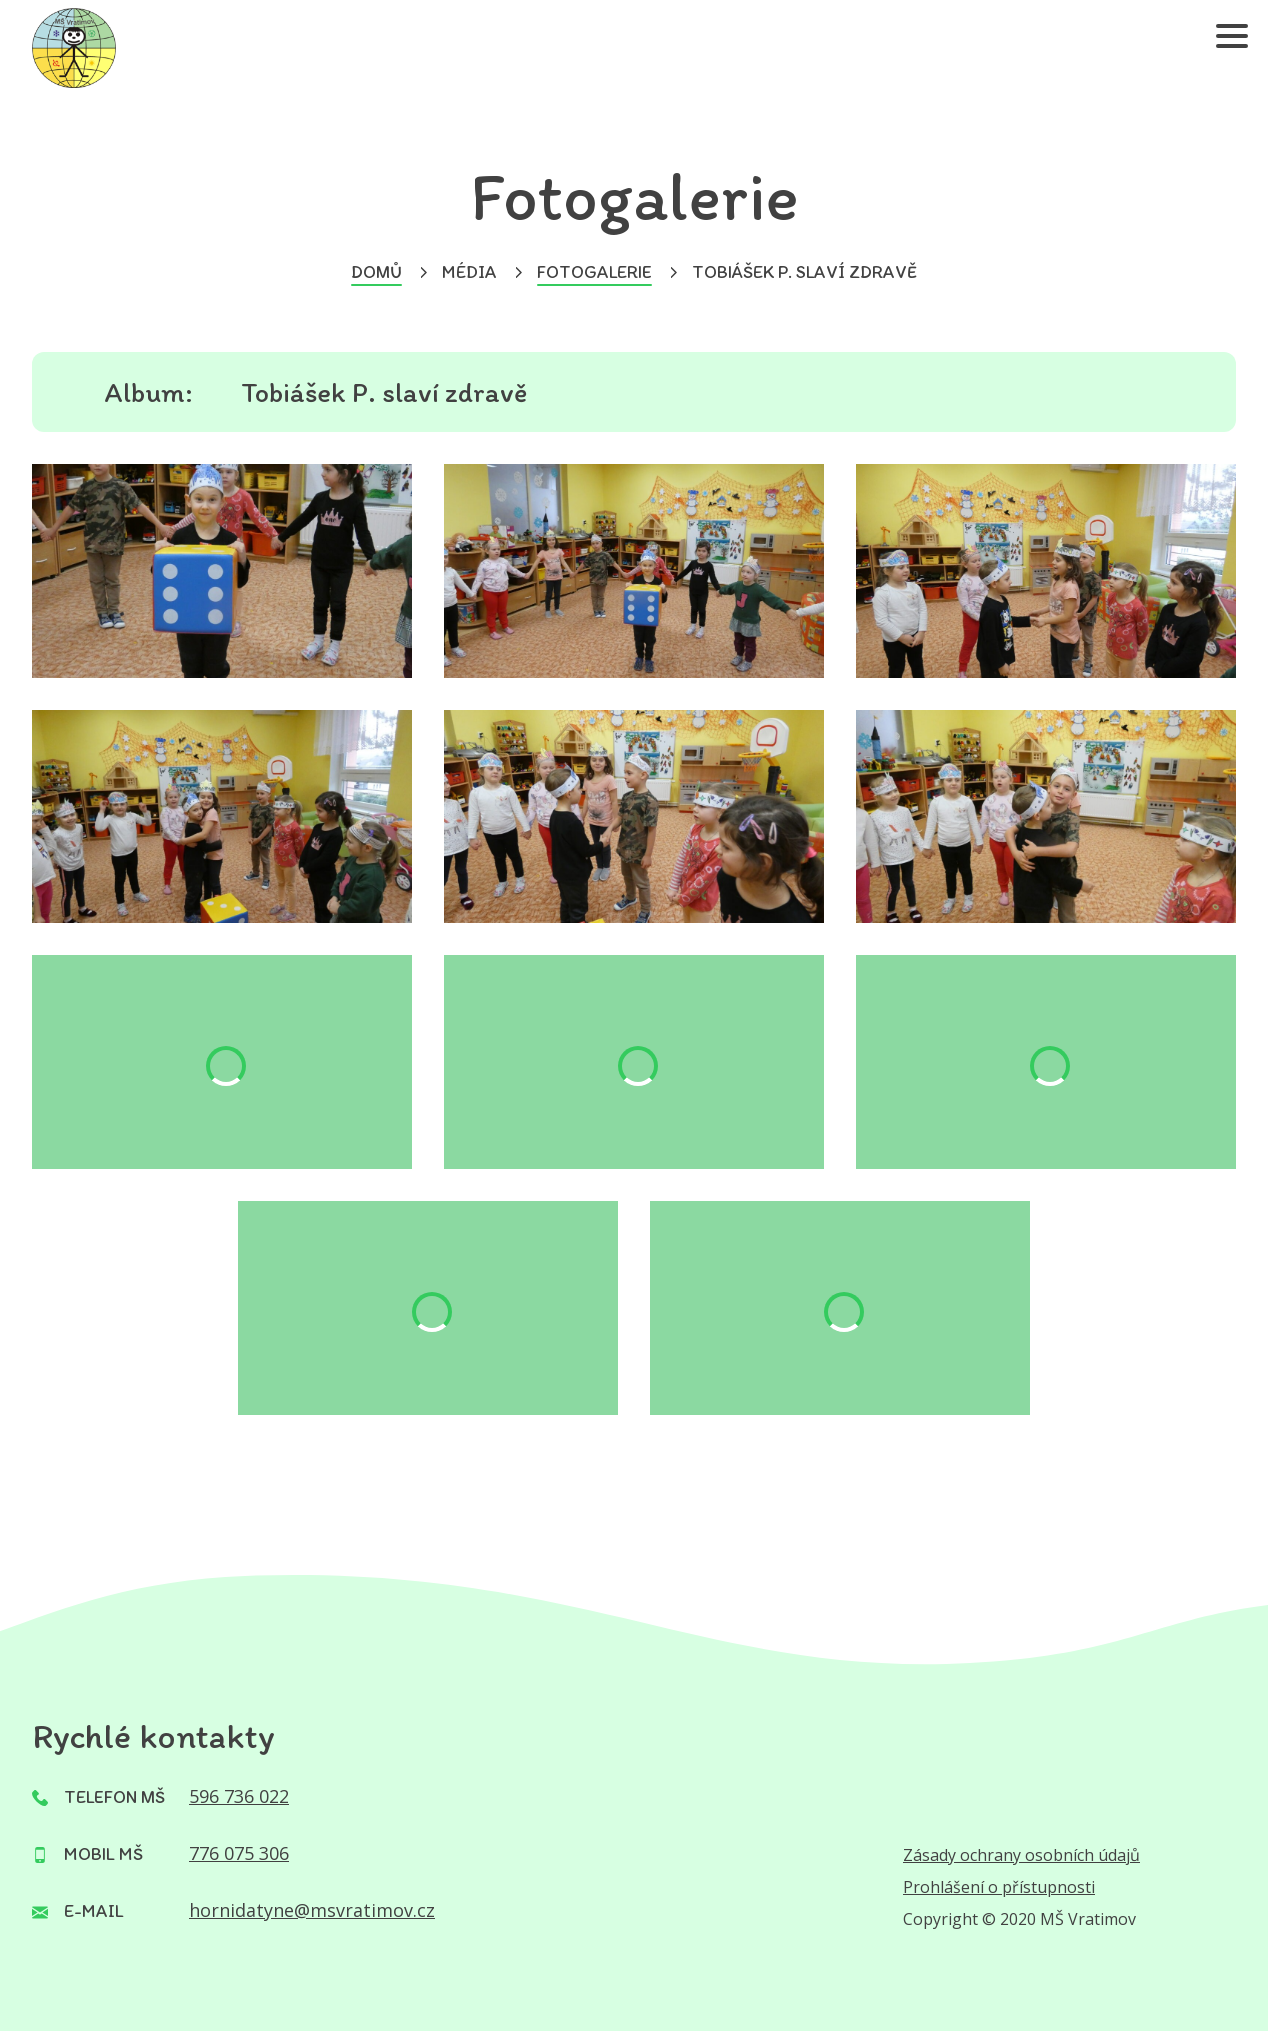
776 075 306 (239, 1853)
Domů (376, 272)
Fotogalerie (594, 272)
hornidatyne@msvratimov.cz (312, 1910)
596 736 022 (239, 1796)
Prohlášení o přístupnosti (999, 1887)
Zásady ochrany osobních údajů (1021, 1855)
